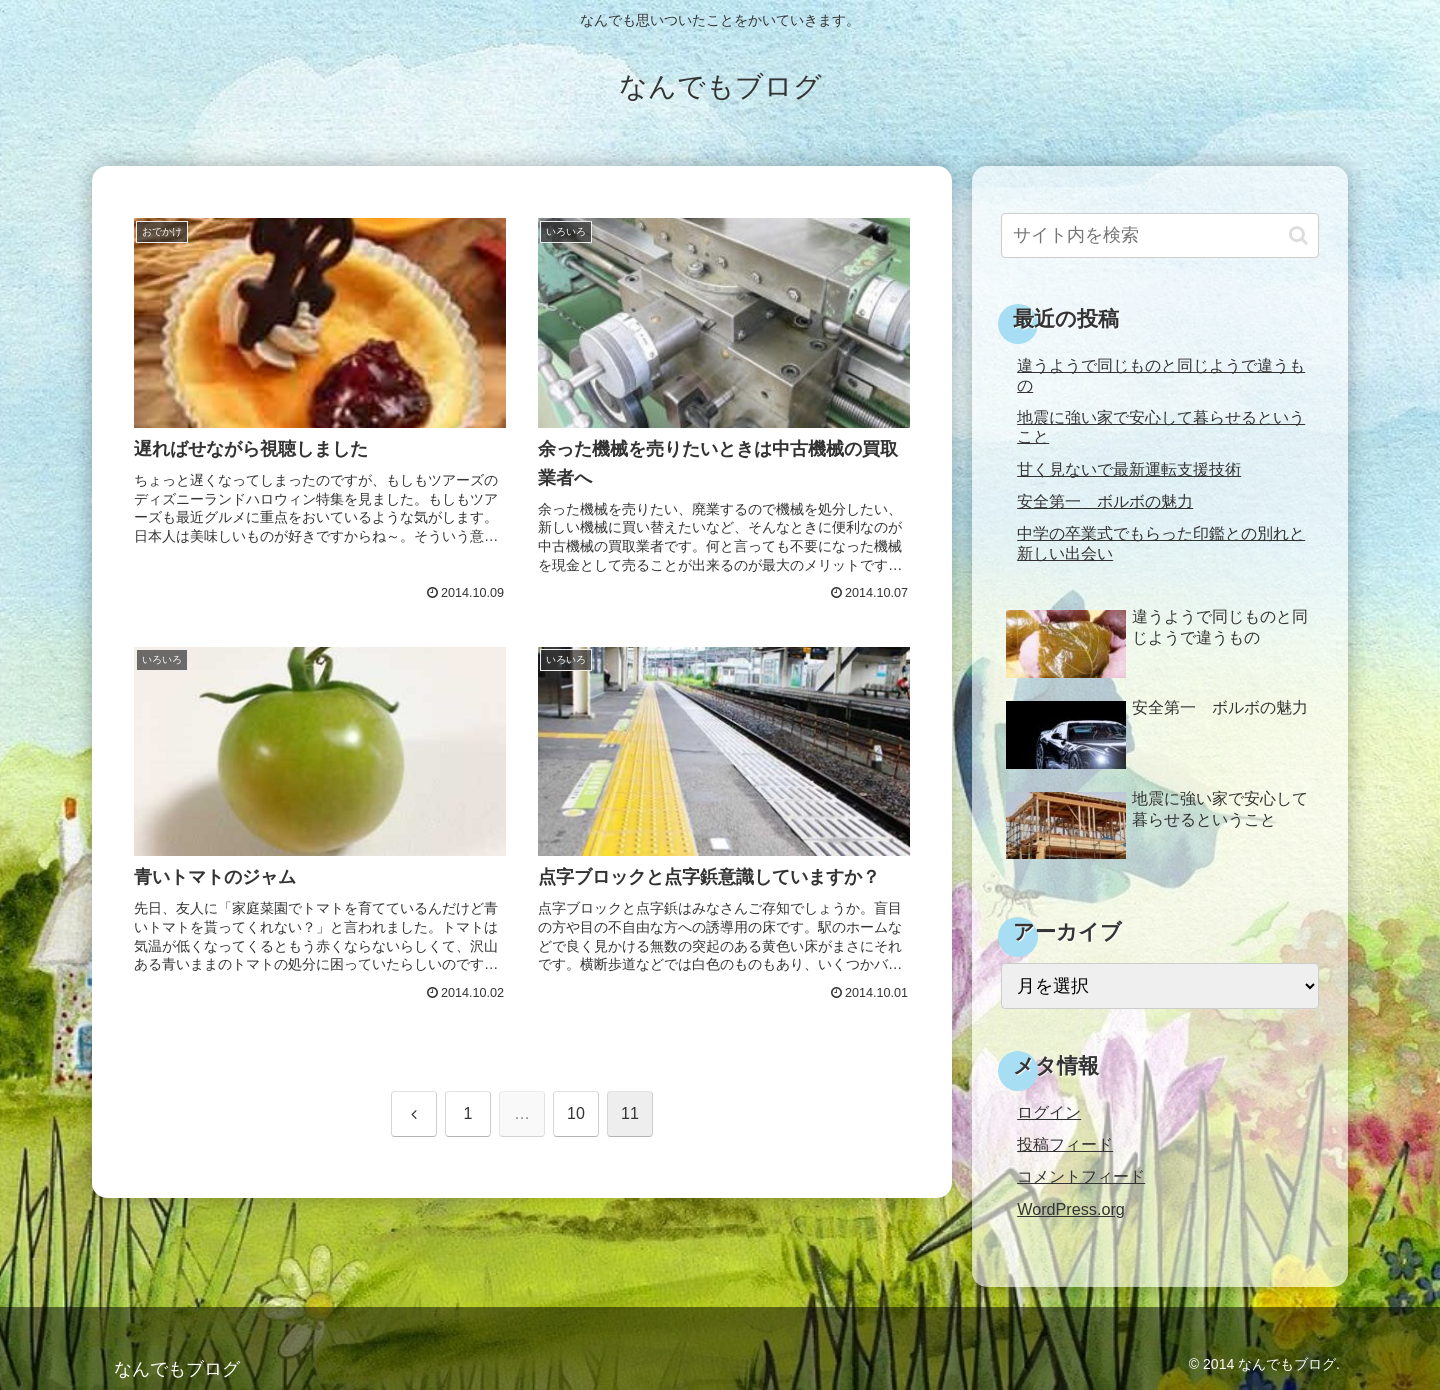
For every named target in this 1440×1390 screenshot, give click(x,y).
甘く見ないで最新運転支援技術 (1129, 469)
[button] (1298, 235)
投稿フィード (1065, 1144)
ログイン (1049, 1112)
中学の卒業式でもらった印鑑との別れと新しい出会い (1161, 542)
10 (576, 1113)
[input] (1160, 235)
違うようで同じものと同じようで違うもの (1161, 374)
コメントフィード (1081, 1176)
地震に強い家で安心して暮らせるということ (1161, 426)
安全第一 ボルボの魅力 (1105, 501)
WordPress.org (1071, 1209)
